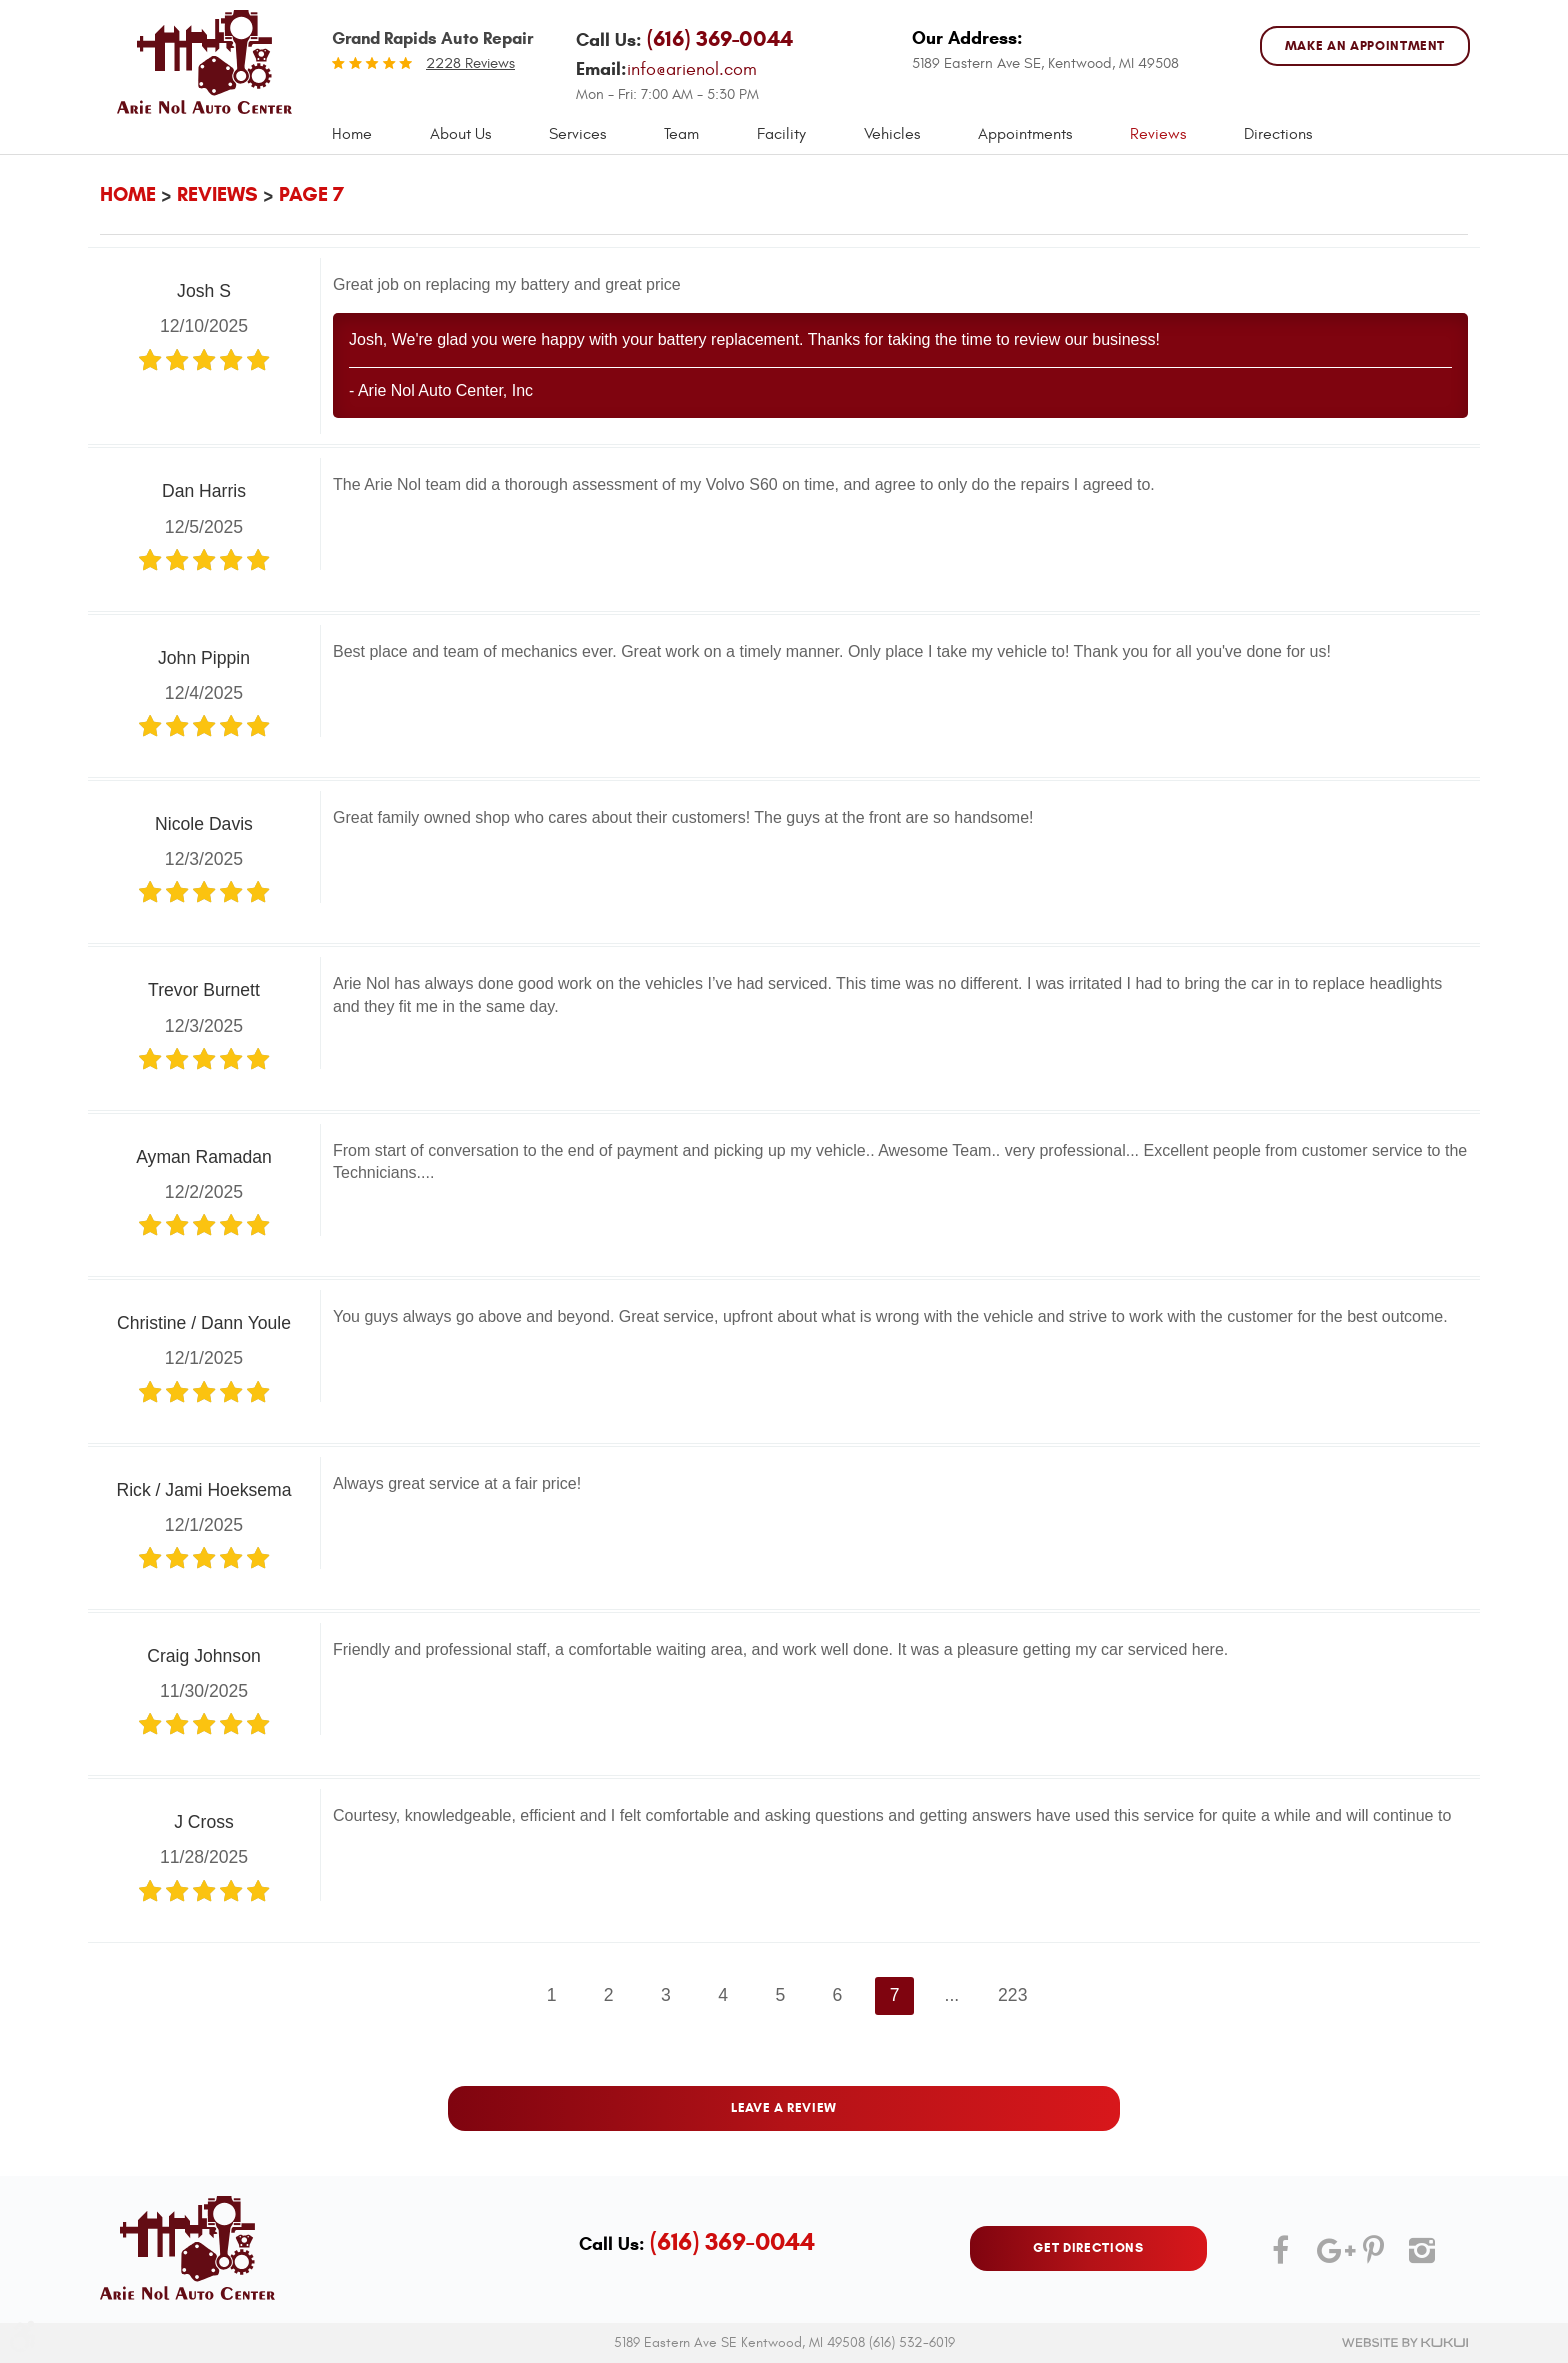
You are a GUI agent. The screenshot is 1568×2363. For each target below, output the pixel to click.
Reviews (1158, 134)
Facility (781, 134)
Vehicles (892, 134)
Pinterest (1373, 2257)
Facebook (1281, 2257)
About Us (460, 134)
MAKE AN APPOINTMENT (1365, 46)
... (952, 1995)
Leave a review (784, 2108)
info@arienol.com (692, 69)
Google (1327, 2257)
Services (577, 134)
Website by (1405, 2342)
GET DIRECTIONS (1088, 2248)
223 (1012, 1995)
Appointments (1025, 134)
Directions (1278, 134)
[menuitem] (352, 134)
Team (681, 134)
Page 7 (311, 194)
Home (352, 134)
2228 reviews (470, 63)
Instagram (1419, 2257)
